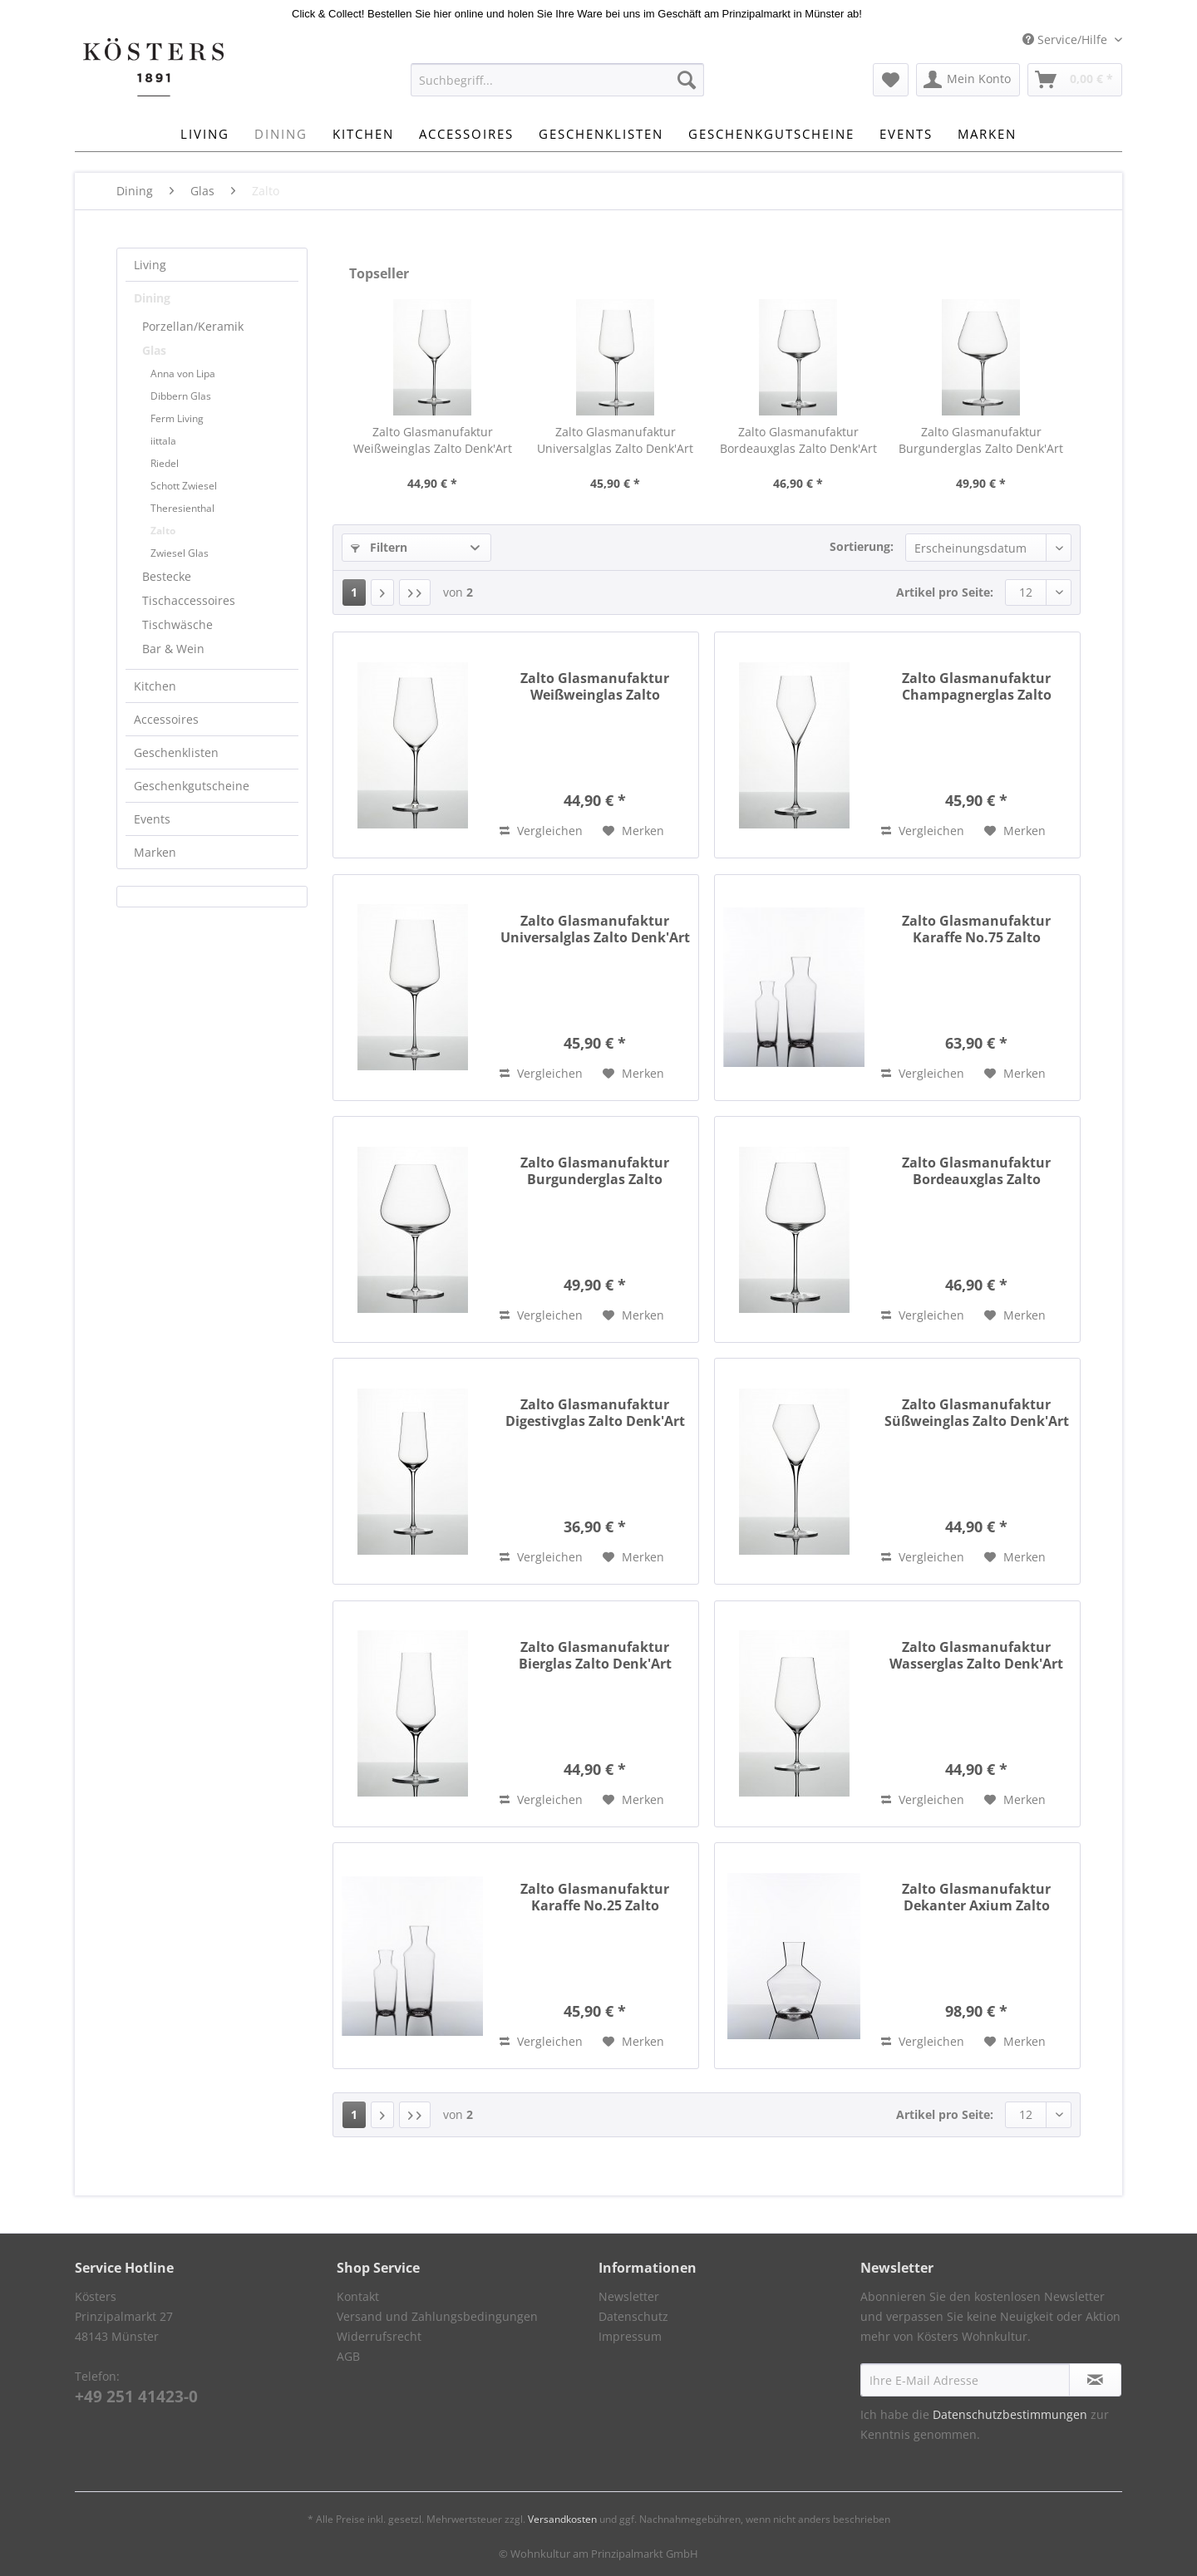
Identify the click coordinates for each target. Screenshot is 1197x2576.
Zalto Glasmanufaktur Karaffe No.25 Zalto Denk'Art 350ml (594, 1897)
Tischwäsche (177, 624)
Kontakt (358, 2296)
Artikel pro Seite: (944, 592)
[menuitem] (557, 87)
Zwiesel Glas (179, 553)
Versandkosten (562, 2519)
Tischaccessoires (188, 600)
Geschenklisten (176, 752)
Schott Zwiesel (183, 486)
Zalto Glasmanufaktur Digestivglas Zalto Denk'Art (595, 1412)
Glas (154, 350)
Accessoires (166, 719)
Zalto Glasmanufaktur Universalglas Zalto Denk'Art (615, 440)
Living (150, 265)
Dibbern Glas (180, 396)
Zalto (162, 531)
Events (152, 819)
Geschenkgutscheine (191, 786)
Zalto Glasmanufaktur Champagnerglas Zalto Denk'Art (977, 686)
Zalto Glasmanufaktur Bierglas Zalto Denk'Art (595, 1655)
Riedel (164, 463)
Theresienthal (182, 508)
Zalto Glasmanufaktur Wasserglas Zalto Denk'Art (976, 1655)
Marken (155, 852)
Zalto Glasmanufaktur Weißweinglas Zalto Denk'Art (432, 440)
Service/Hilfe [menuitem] (1066, 39)
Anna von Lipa (182, 373)
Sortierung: (862, 546)
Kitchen (155, 686)
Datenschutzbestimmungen (1010, 2414)
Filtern (379, 547)
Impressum (630, 2336)
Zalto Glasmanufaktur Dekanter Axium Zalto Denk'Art (976, 1897)
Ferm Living (177, 418)
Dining (152, 298)
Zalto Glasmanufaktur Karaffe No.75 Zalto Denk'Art (976, 929)
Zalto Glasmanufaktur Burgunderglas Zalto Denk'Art (981, 440)
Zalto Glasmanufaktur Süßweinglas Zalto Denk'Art (976, 1412)
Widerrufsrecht (379, 2336)
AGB (348, 2356)
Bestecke (166, 576)
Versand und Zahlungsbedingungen (437, 2316)
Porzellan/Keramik (193, 326)
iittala (163, 441)
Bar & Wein (173, 648)
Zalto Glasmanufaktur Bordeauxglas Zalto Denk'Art (798, 440)
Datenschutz (633, 2316)
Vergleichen (541, 830)
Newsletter (628, 2296)
